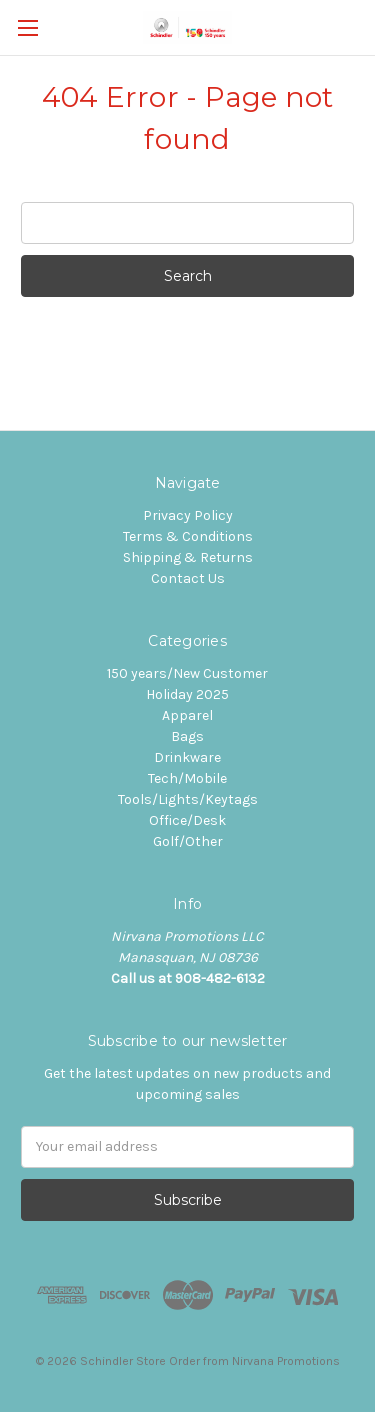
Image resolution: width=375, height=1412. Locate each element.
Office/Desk (187, 820)
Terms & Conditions (188, 536)
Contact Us (188, 578)
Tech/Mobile (187, 778)
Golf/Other (188, 841)
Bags (187, 736)
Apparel (187, 715)
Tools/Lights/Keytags (188, 799)
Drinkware (187, 757)
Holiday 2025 (187, 694)
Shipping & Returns (188, 557)
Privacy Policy (188, 515)
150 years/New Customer (187, 673)
